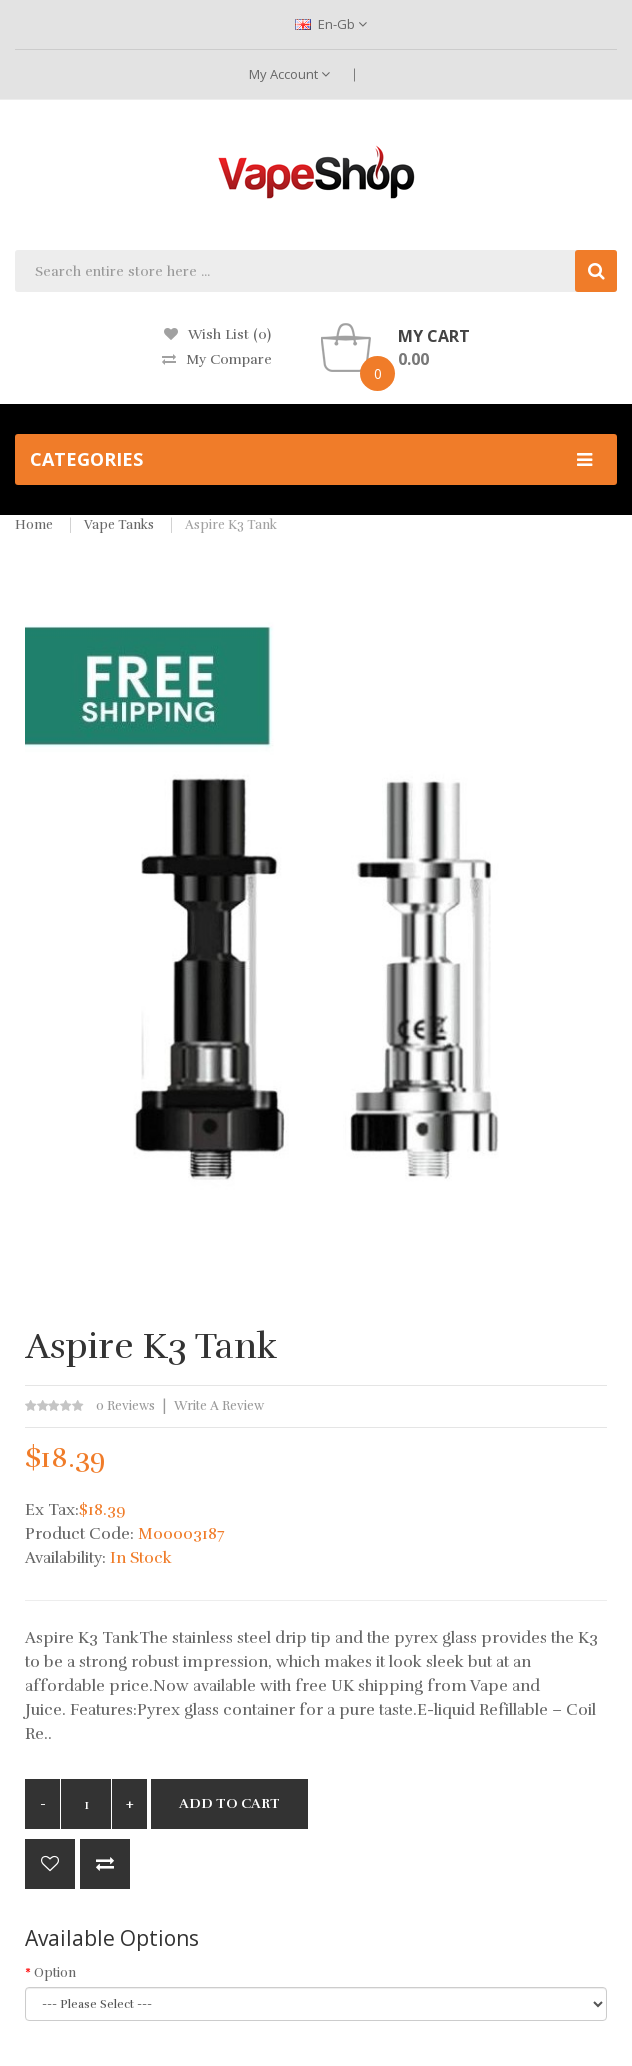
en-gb (331, 24)
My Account (289, 74)
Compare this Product (105, 1864)
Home (34, 525)
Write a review (219, 1406)
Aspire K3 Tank (231, 525)
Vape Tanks (119, 525)
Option (55, 1973)
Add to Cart (229, 1803)
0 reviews (125, 1406)
